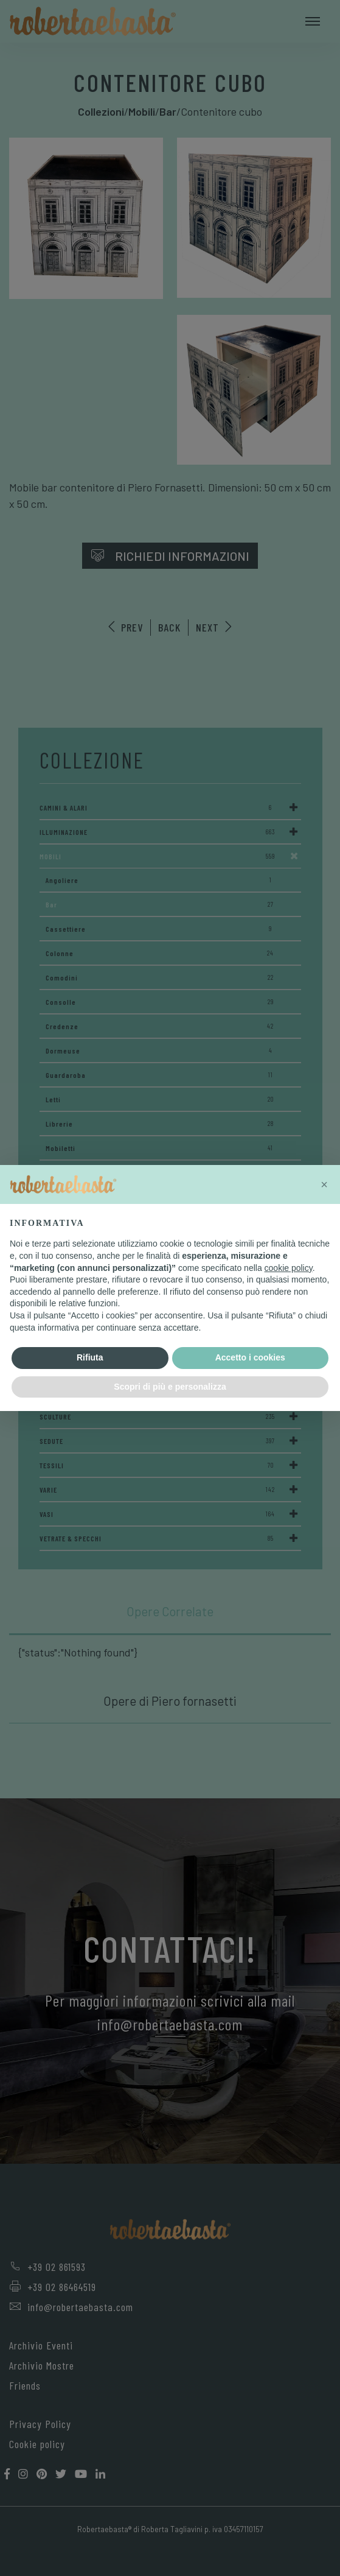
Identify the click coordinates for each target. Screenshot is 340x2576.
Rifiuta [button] (90, 1357)
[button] (324, 1184)
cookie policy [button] (289, 1268)
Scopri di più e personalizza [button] (170, 1387)
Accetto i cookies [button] (250, 1357)
